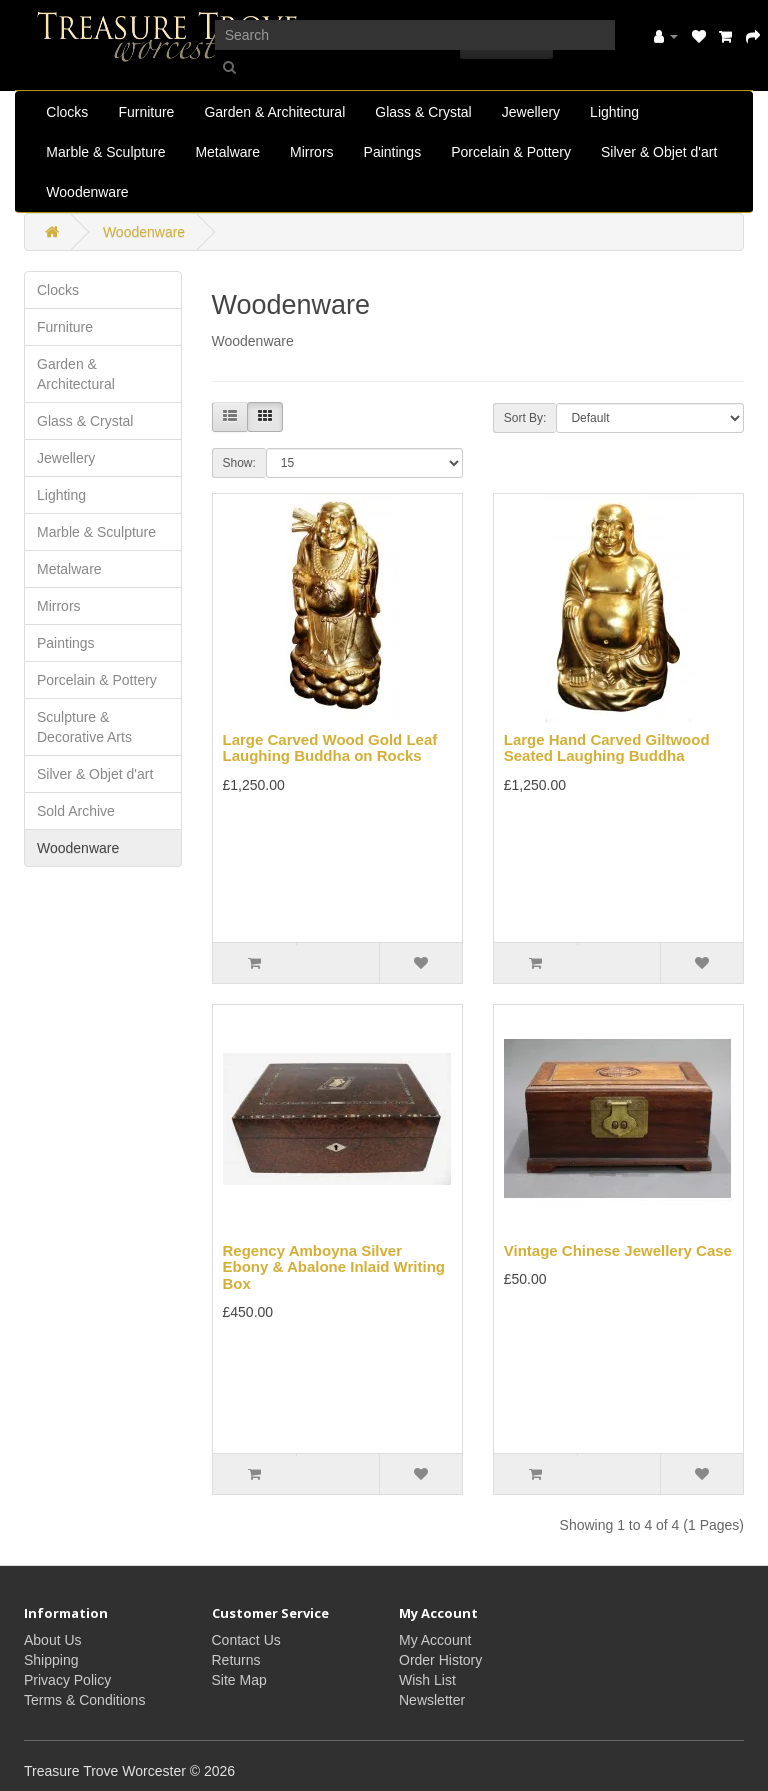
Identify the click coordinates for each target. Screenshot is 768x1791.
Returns (236, 1660)
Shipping (51, 1660)
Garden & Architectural (274, 112)
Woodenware (87, 192)
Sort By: (525, 418)
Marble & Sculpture (105, 152)
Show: (239, 463)
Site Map (239, 1680)
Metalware (227, 152)
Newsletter (432, 1700)
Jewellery (531, 112)
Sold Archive (76, 811)
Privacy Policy (67, 1680)
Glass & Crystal (423, 112)
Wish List (427, 1680)
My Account (435, 1640)
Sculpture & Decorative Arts (84, 727)
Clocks (67, 112)
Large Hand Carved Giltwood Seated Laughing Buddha (607, 748)
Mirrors (312, 152)
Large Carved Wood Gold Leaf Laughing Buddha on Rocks (330, 748)
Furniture (146, 112)
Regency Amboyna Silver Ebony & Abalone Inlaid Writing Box (334, 1267)
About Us (53, 1640)
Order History (440, 1660)
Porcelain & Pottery (511, 152)
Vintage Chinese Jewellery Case (618, 1250)
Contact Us (246, 1640)
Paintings (393, 152)
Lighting (614, 112)
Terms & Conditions (84, 1700)
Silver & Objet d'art (659, 152)
